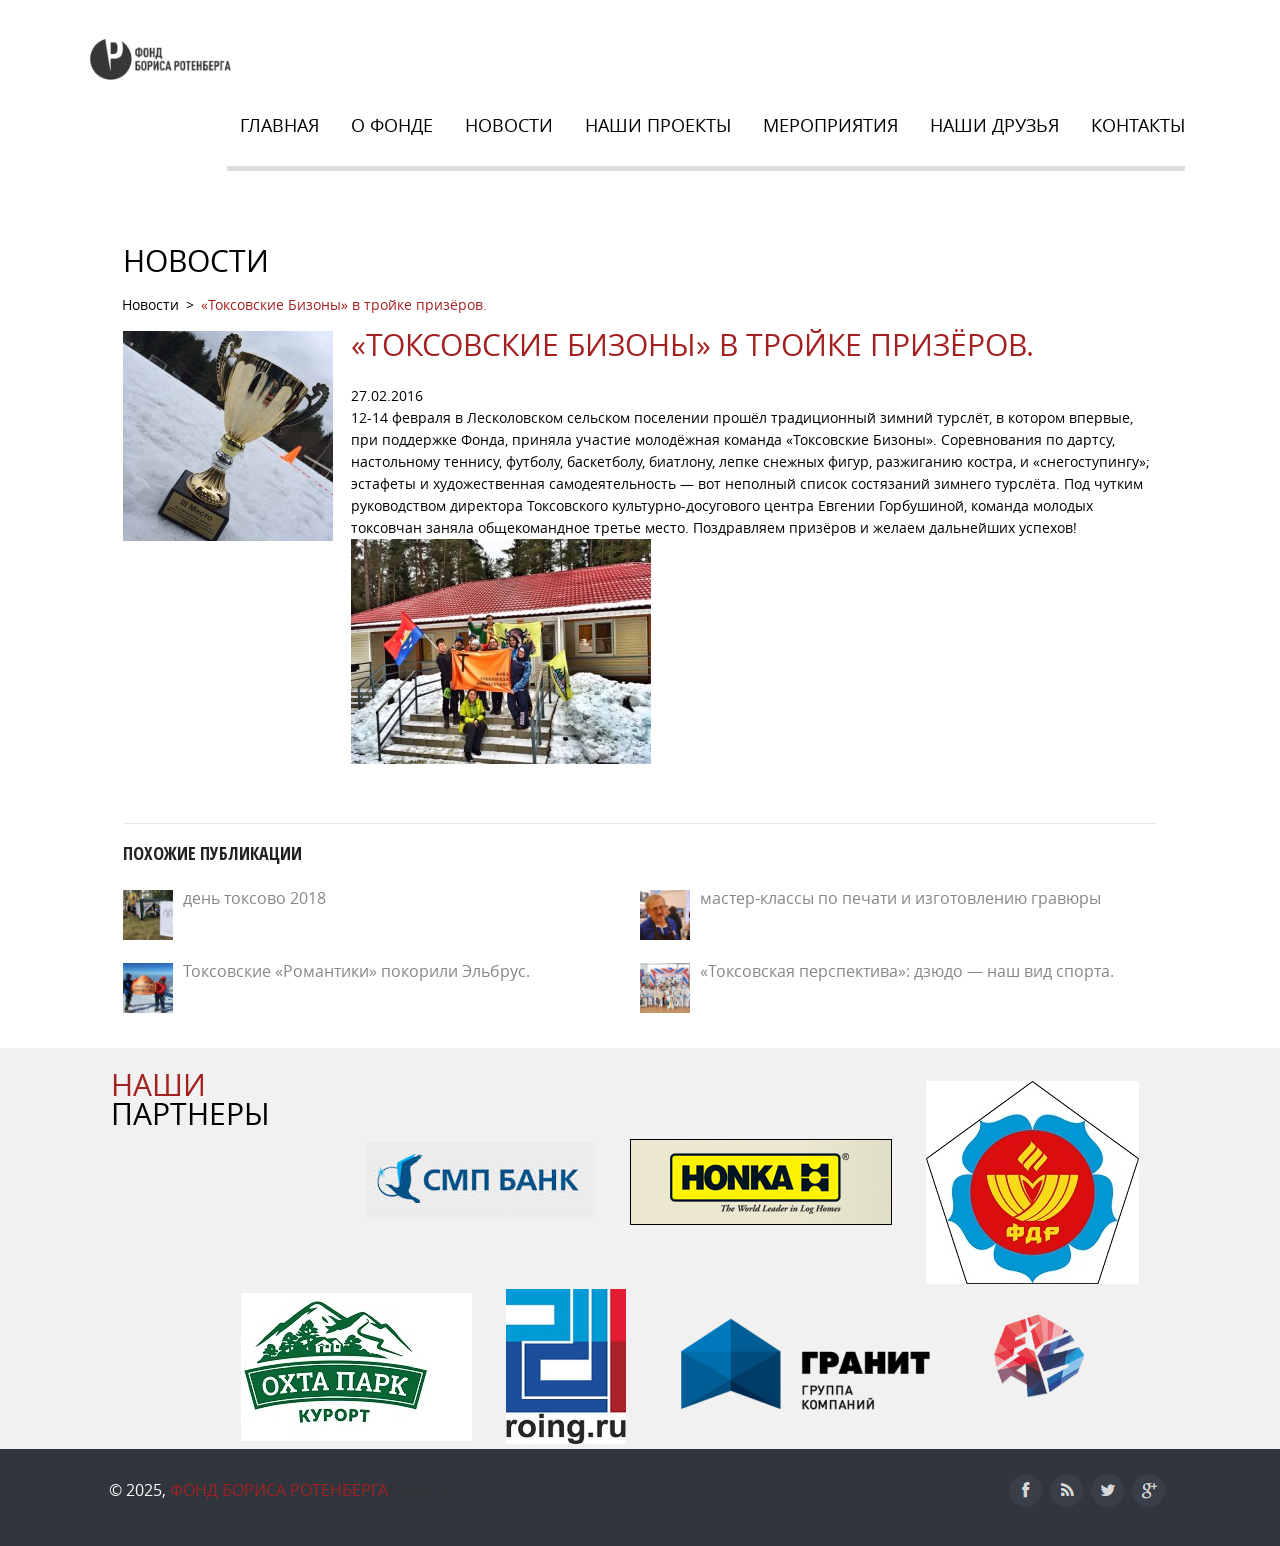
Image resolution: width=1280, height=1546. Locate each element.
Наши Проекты (658, 125)
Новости (509, 125)
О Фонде (392, 125)
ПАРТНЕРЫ (190, 1099)
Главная (279, 125)
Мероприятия (830, 125)
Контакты (1138, 125)
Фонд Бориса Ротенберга (279, 1490)
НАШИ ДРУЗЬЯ (994, 125)
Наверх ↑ (424, 1490)
